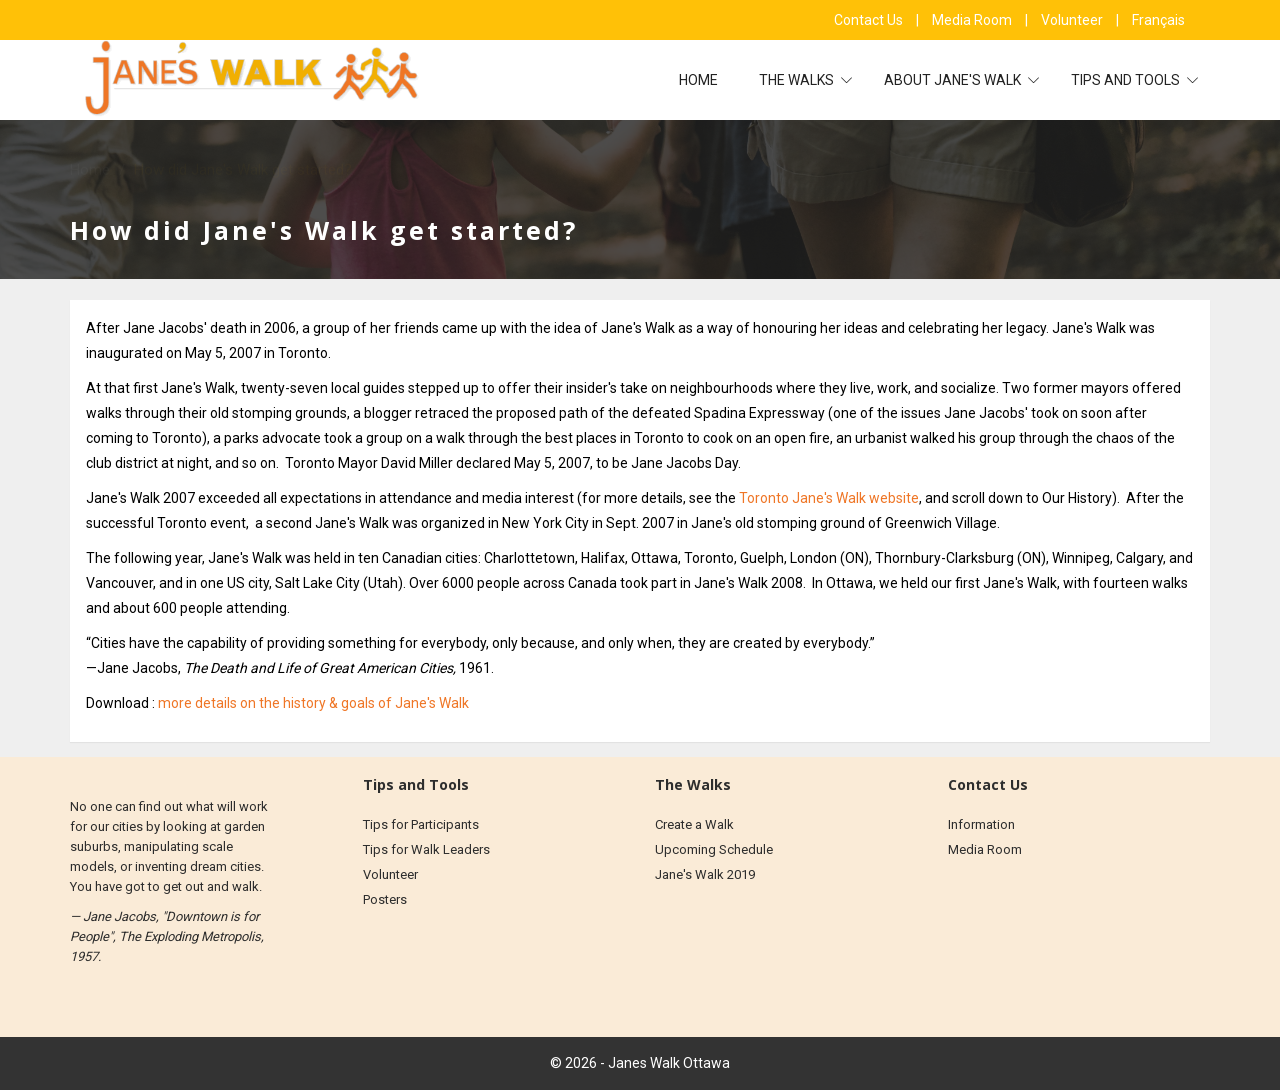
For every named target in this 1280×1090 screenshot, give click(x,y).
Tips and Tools (1127, 80)
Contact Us (870, 20)
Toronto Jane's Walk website (829, 498)
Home (698, 80)
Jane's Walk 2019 (705, 874)
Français (1158, 20)
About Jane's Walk (954, 80)
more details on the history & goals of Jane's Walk (313, 703)
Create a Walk (694, 824)
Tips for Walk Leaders (426, 849)
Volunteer (1073, 20)
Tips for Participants (421, 824)
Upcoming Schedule (714, 849)
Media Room (973, 20)
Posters (385, 899)
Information (981, 824)
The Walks (798, 80)
